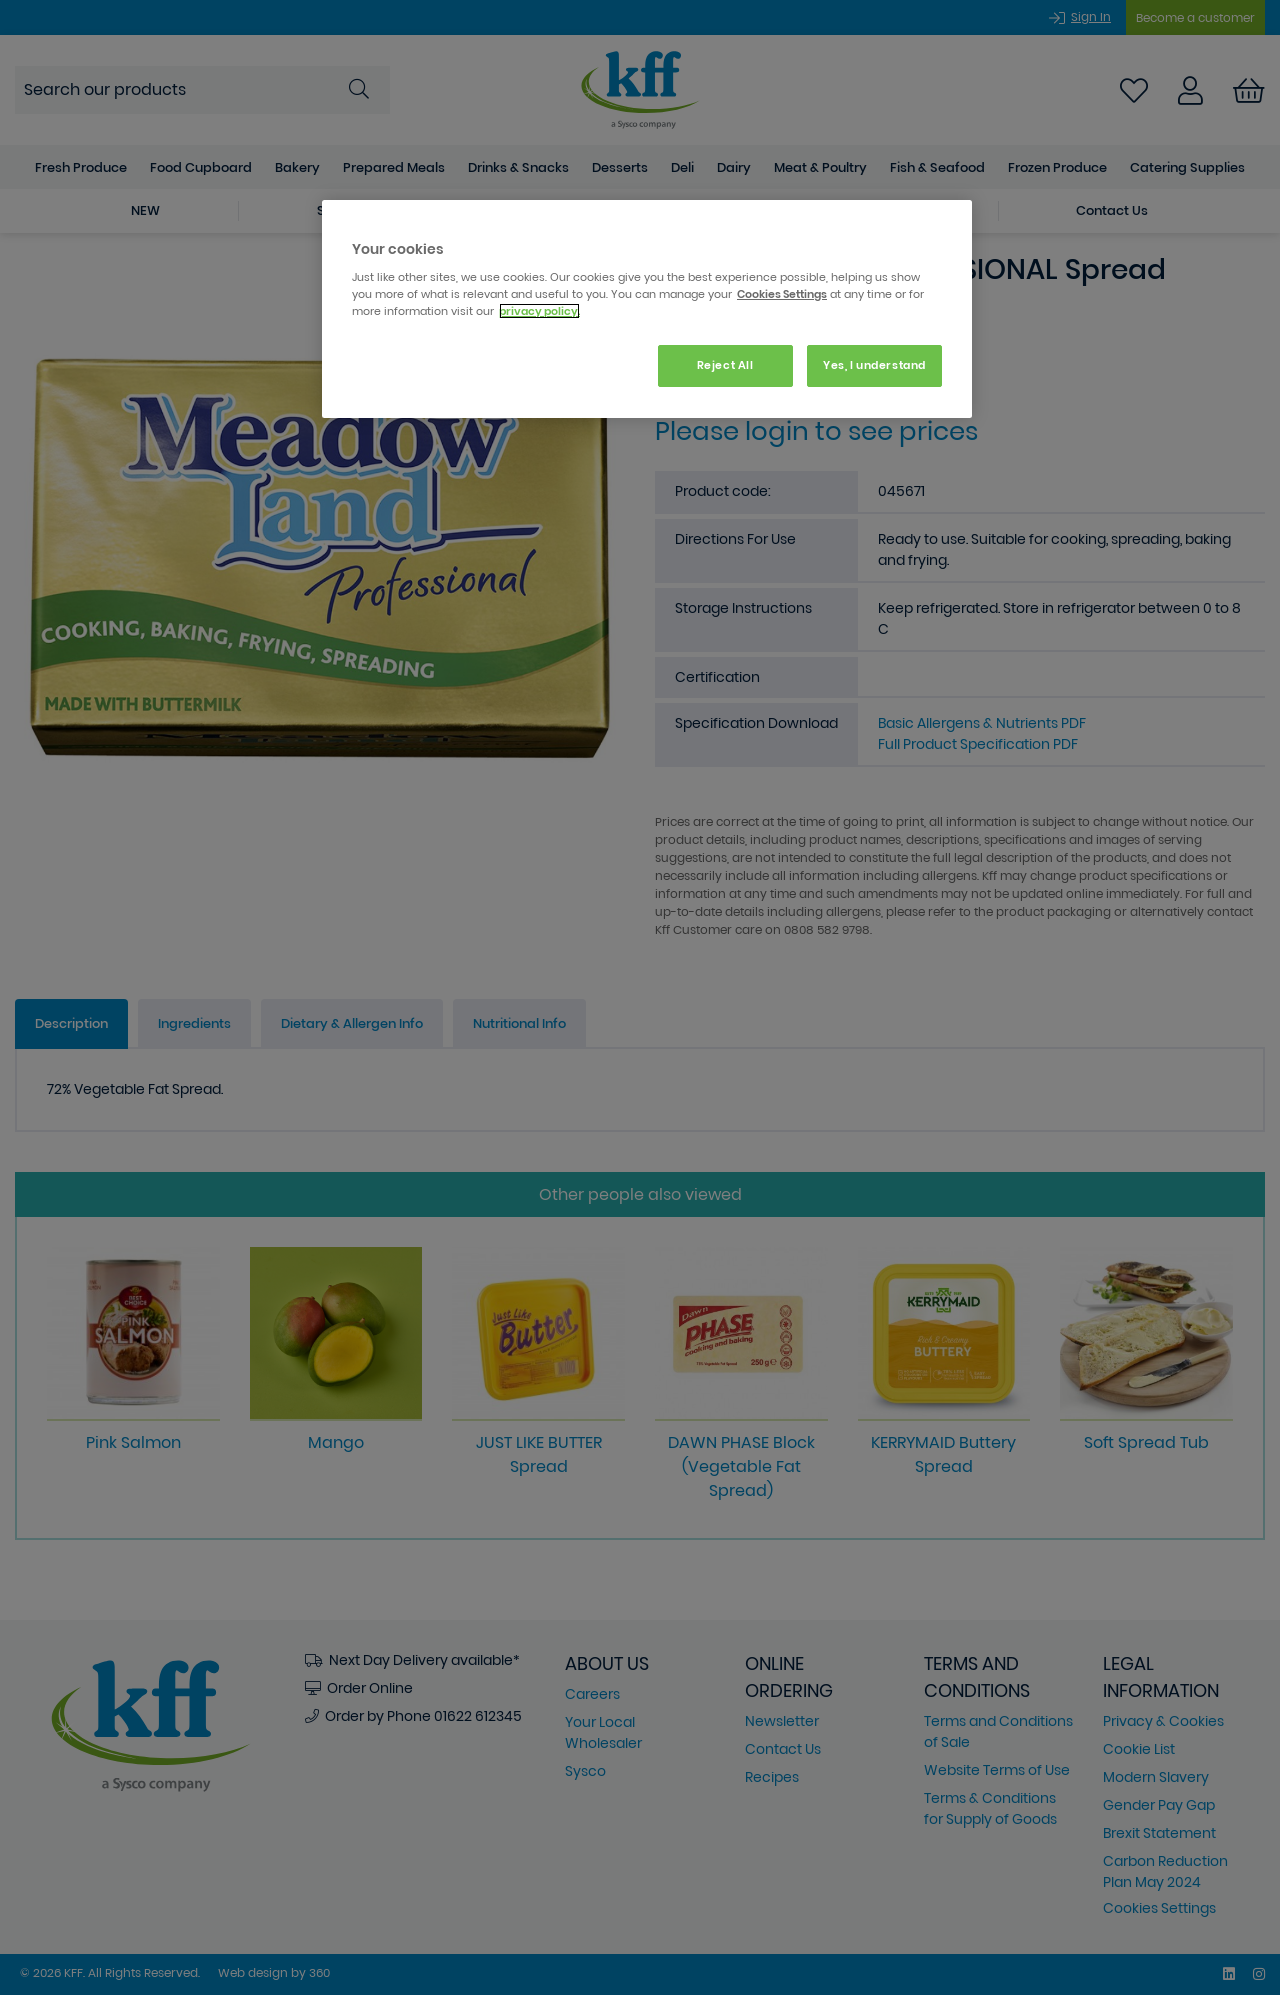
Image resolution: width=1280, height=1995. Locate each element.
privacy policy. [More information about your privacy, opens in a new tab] (539, 311)
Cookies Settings (782, 294)
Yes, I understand (874, 365)
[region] (647, 309)
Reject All (725, 365)
